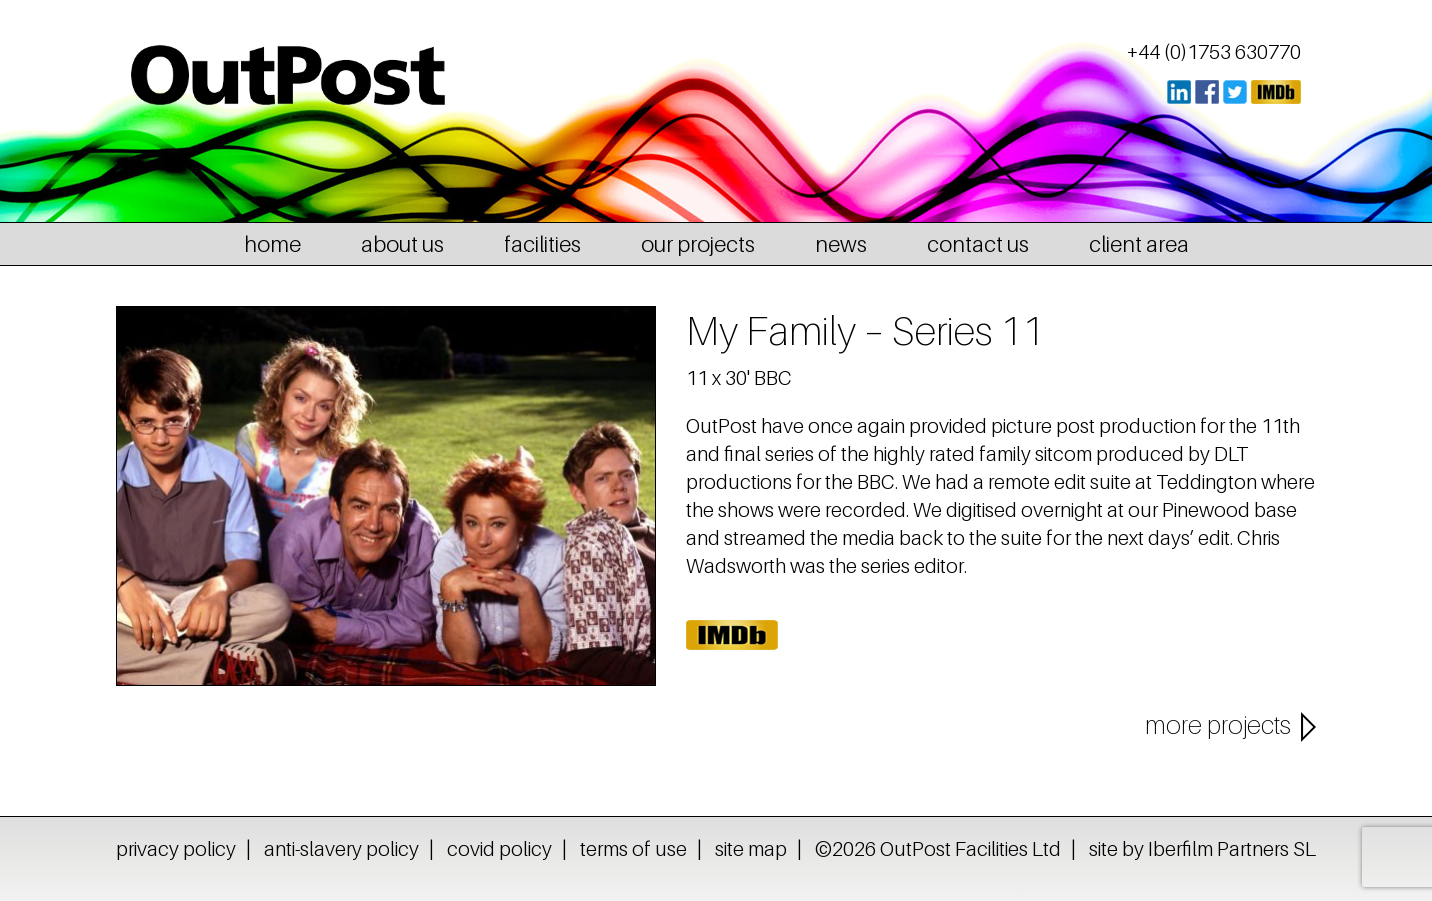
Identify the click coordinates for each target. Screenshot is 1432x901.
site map (751, 849)
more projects (1218, 725)
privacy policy (176, 849)
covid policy (499, 849)
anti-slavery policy (341, 849)
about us (402, 244)
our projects (698, 244)
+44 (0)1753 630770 (1214, 52)
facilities (542, 244)
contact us (978, 244)
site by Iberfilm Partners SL (1202, 849)
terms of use (633, 849)
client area (1139, 244)
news (841, 244)
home (272, 244)
